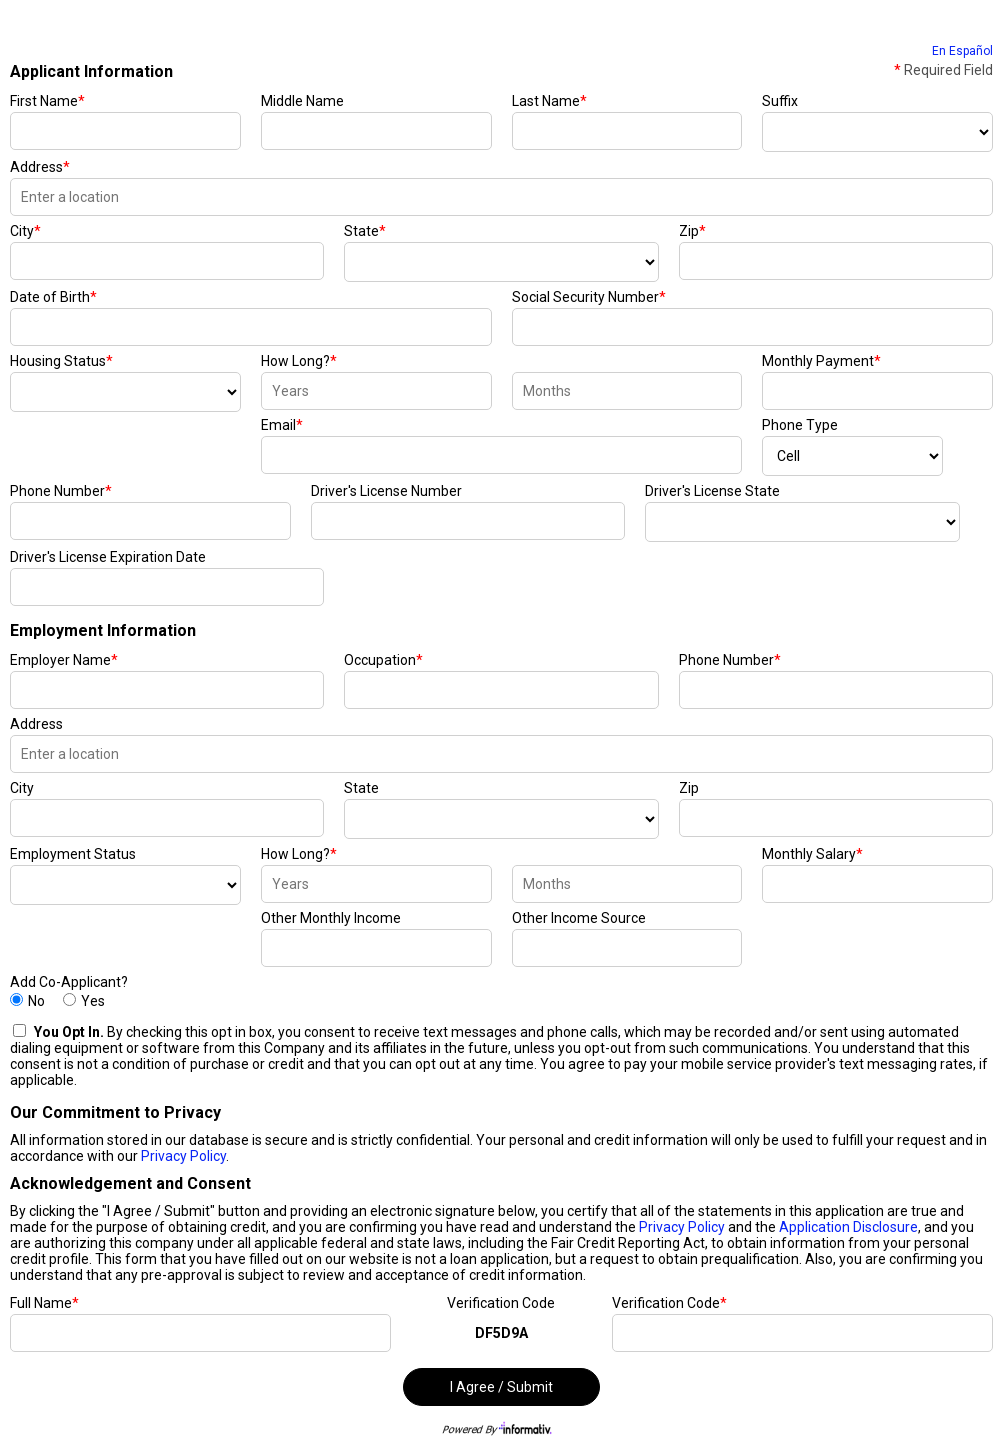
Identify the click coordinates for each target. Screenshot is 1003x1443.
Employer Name (64, 660)
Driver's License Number (386, 491)
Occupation (383, 660)
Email (282, 425)
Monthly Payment (821, 361)
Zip (692, 231)
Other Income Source (579, 918)
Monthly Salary (812, 854)
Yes (93, 1001)
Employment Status (73, 854)
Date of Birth (53, 297)
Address (40, 167)
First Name (47, 101)
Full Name (44, 1303)
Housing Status (61, 361)
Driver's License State (712, 491)
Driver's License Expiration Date (108, 557)
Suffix (780, 101)
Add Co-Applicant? (69, 982)
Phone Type (800, 425)
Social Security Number (589, 297)
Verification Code (501, 1303)
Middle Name (302, 101)
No (36, 1001)
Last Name (549, 101)
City (25, 231)
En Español (962, 51)
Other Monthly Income (331, 918)
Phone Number (61, 491)
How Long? (299, 361)
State (365, 231)
